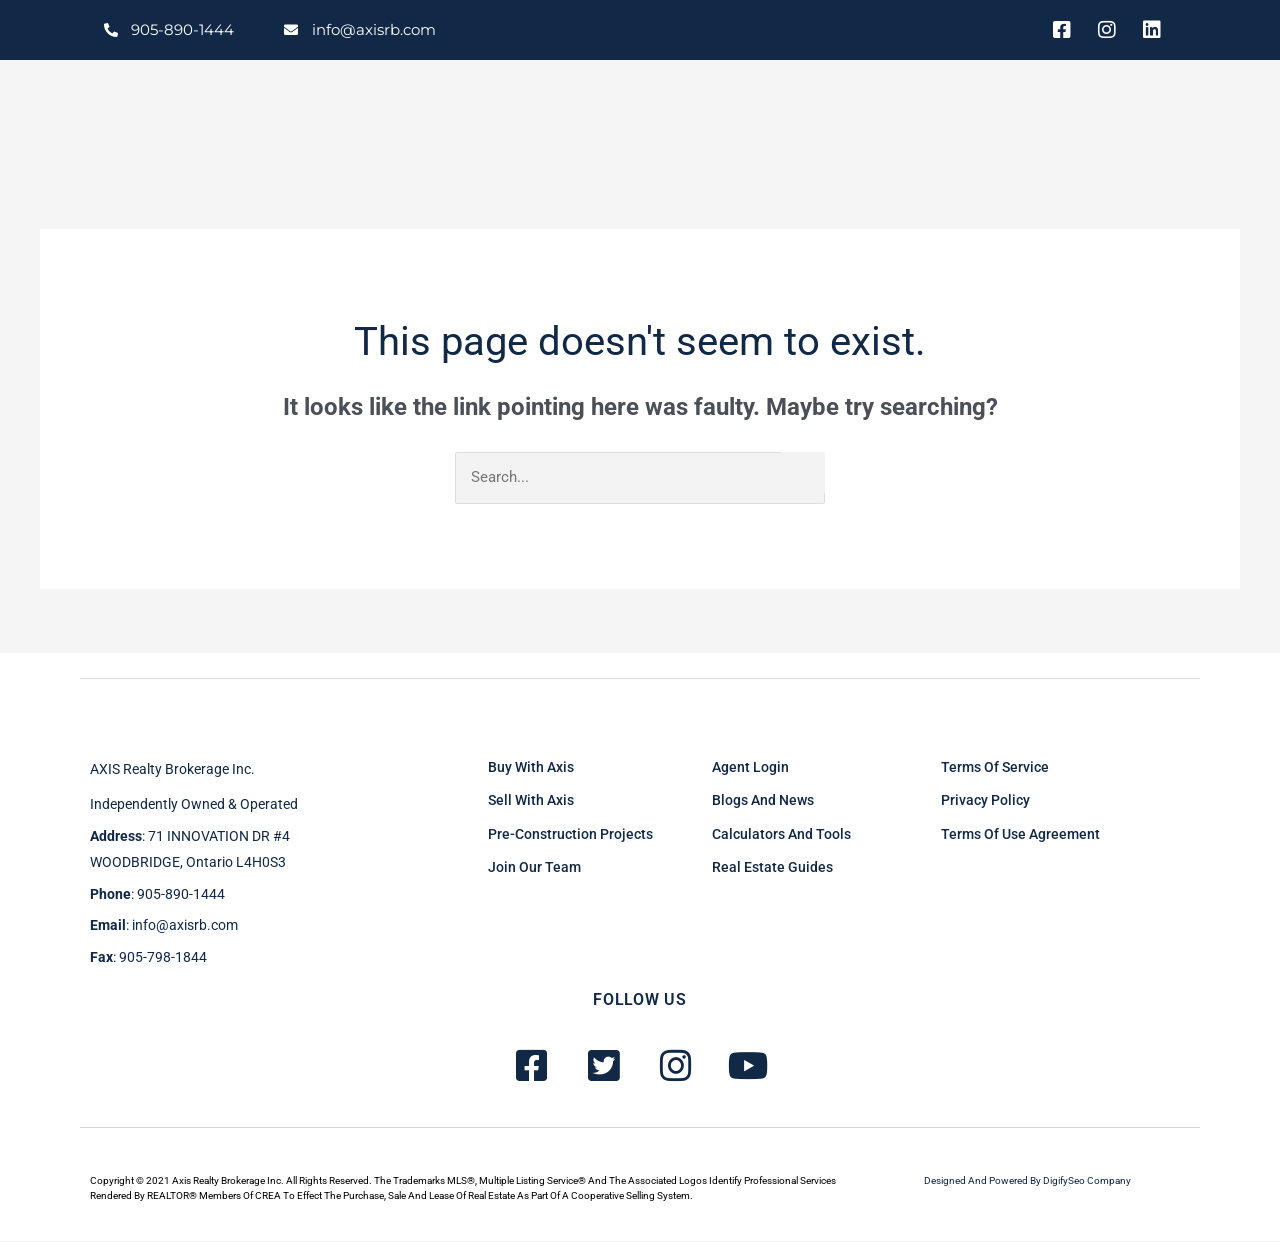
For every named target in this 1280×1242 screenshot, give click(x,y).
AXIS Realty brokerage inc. (172, 770)
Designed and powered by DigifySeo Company (1027, 1181)
